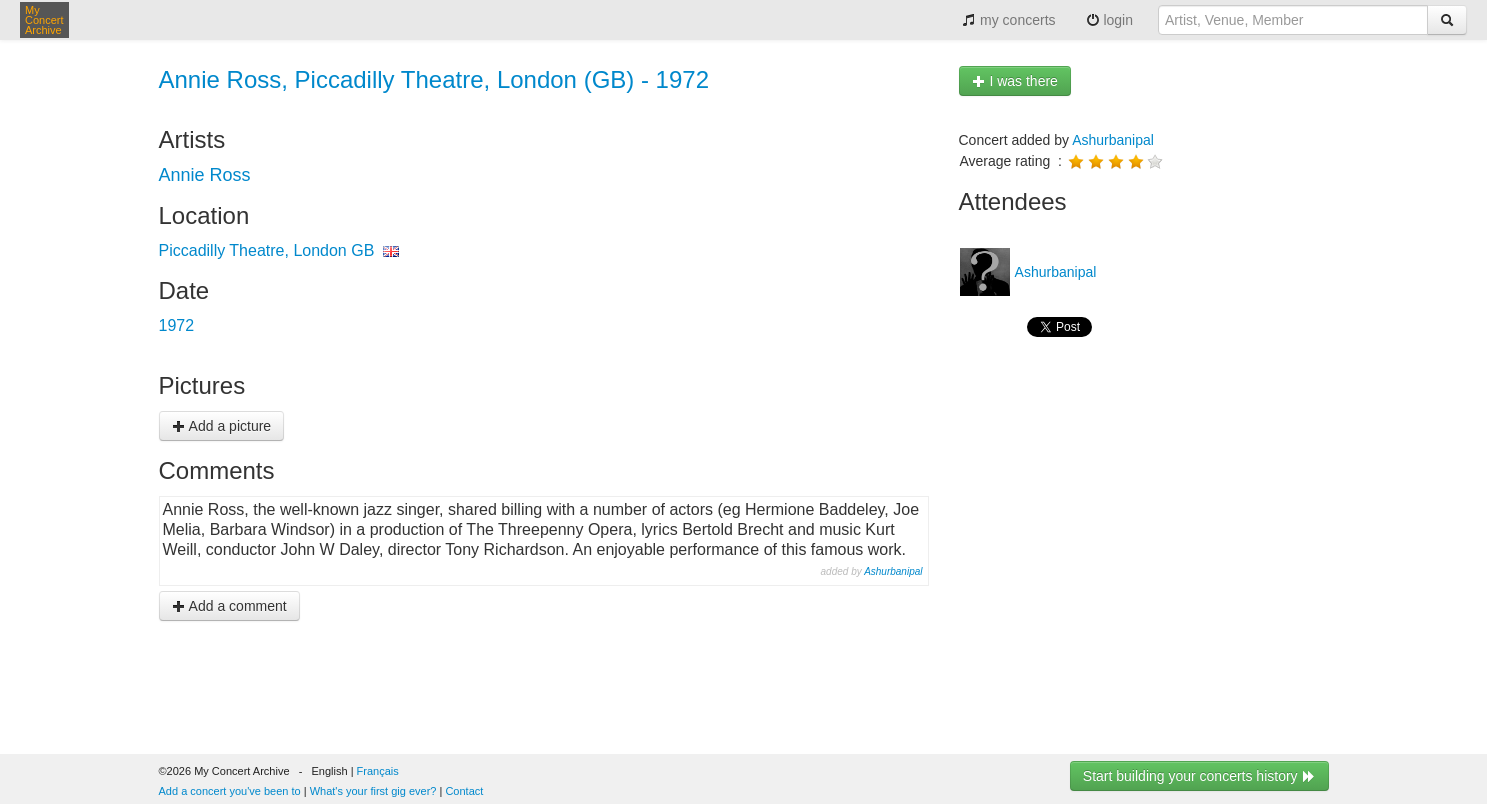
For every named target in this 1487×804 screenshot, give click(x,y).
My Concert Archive (44, 20)
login (1109, 20)
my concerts (1008, 20)
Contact (464, 791)
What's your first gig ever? (373, 791)
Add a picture (222, 426)
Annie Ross (205, 175)
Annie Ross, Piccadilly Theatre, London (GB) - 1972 (434, 79)
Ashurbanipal (893, 571)
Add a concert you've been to (230, 791)
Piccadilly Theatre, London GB (267, 250)
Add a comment (229, 606)
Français (378, 771)
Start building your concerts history (1199, 776)
